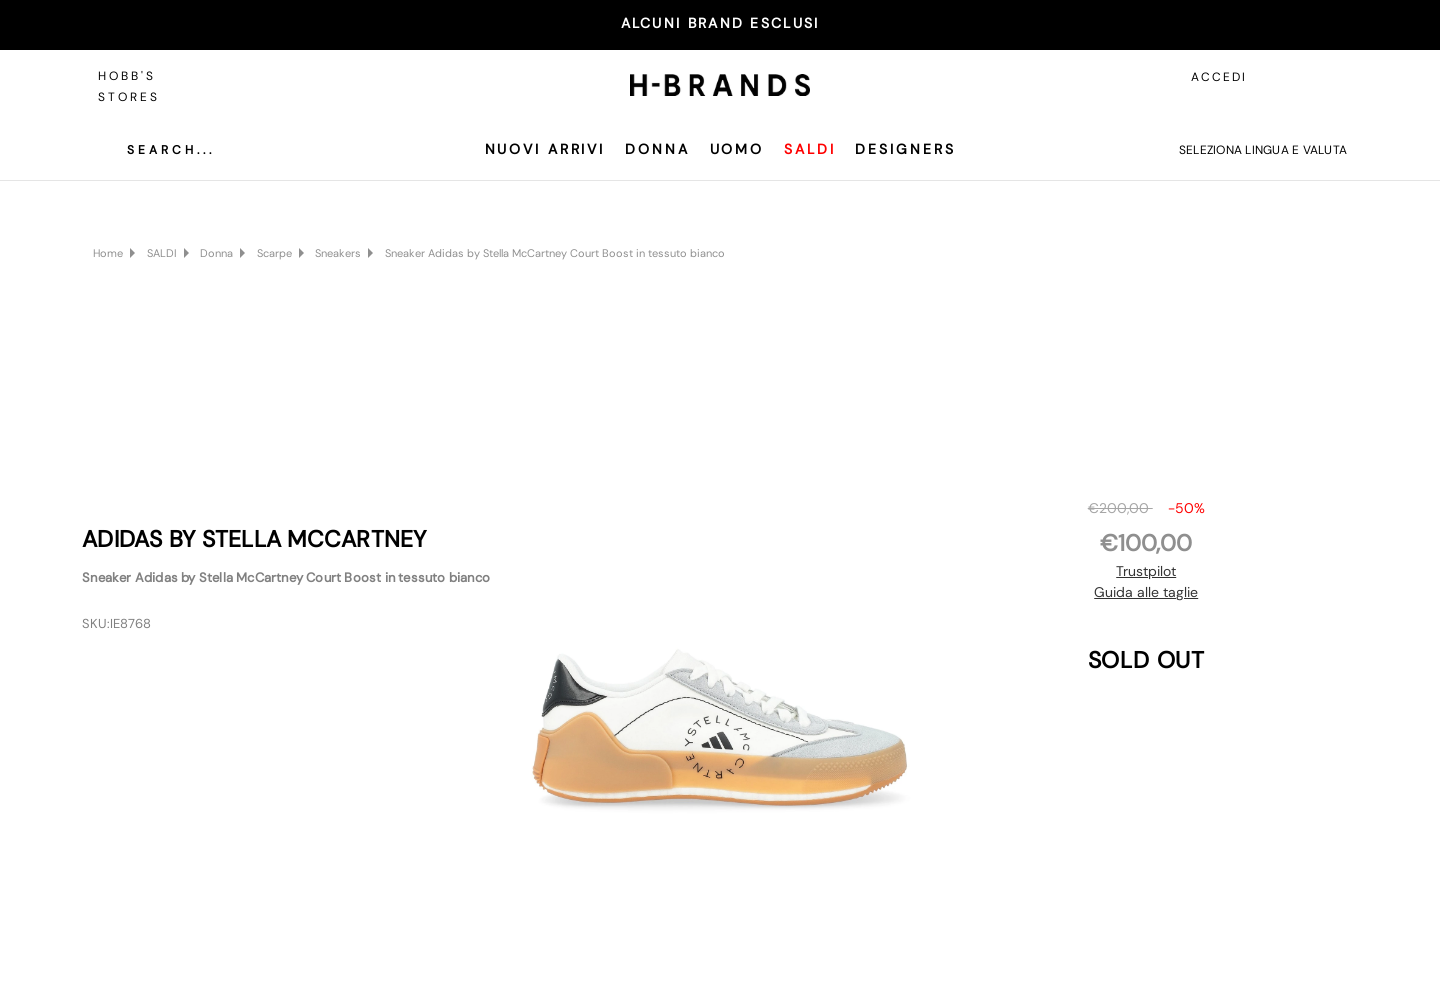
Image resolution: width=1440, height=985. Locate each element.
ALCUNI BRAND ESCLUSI (720, 23)
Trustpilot (1146, 571)
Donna (657, 149)
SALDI (809, 149)
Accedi (1219, 77)
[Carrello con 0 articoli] (1327, 77)
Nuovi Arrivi (545, 149)
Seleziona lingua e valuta (1263, 150)
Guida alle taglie (1146, 592)
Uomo (737, 149)
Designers (905, 149)
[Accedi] (1282, 77)
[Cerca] (156, 150)
